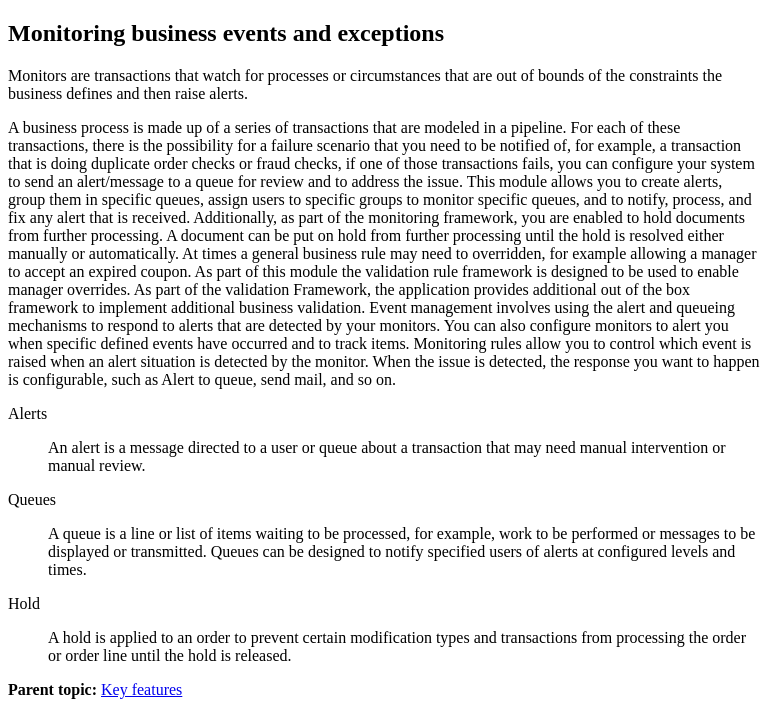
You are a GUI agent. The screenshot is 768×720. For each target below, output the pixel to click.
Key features (141, 689)
